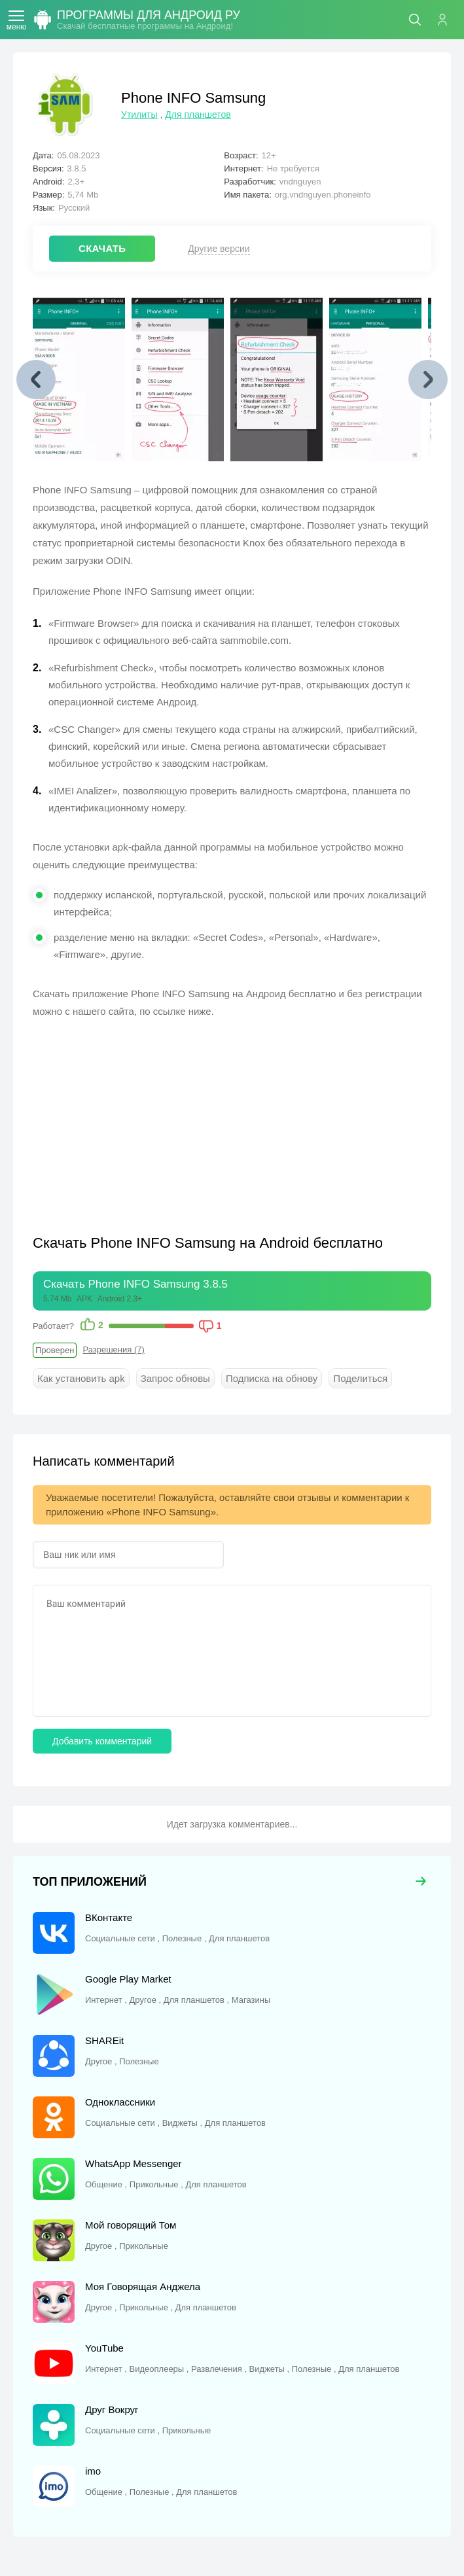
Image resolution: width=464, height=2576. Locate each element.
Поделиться (360, 1378)
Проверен (54, 1350)
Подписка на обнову (271, 1378)
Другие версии (218, 248)
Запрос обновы (175, 1378)
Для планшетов (197, 114)
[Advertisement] (143, 1124)
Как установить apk (81, 1378)
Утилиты (139, 114)
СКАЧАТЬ (102, 248)
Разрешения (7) (113, 1349)
